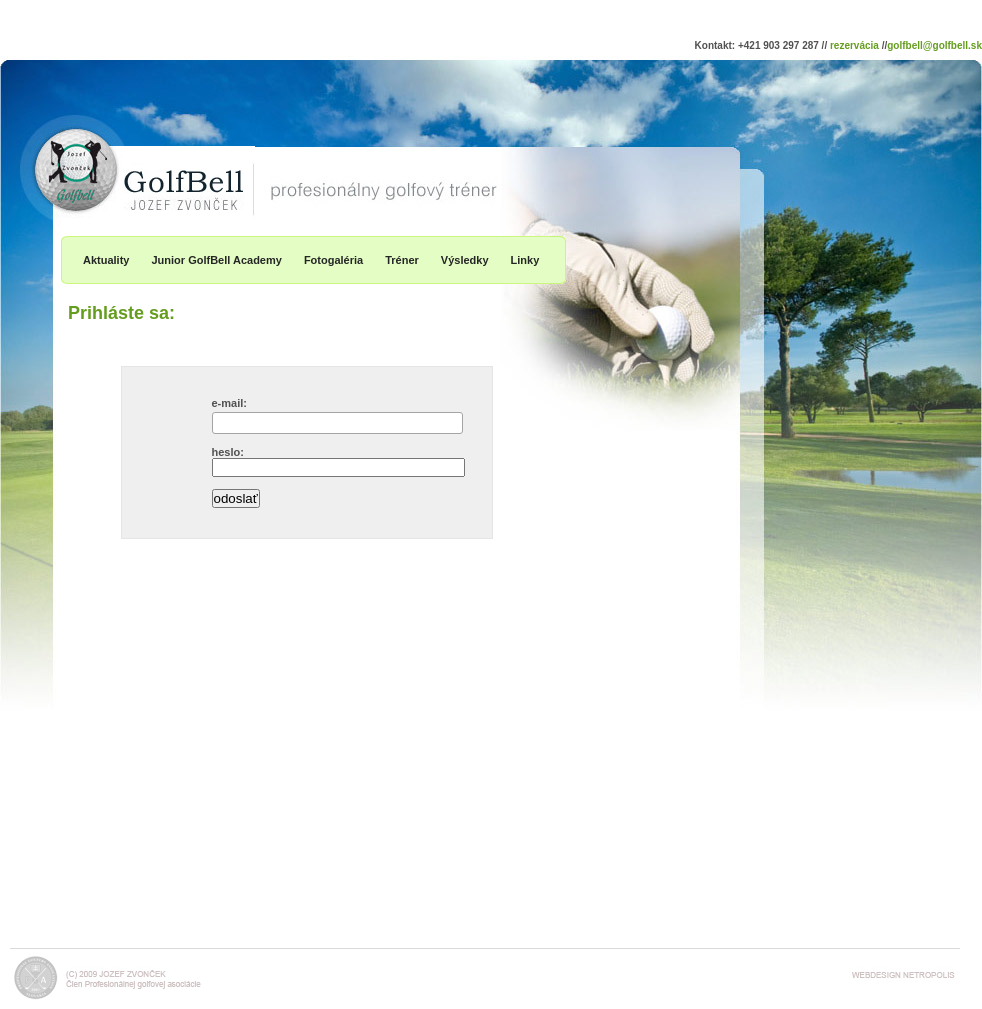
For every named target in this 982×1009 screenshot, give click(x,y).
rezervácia (854, 45)
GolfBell (54, 129)
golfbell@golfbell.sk (934, 45)
